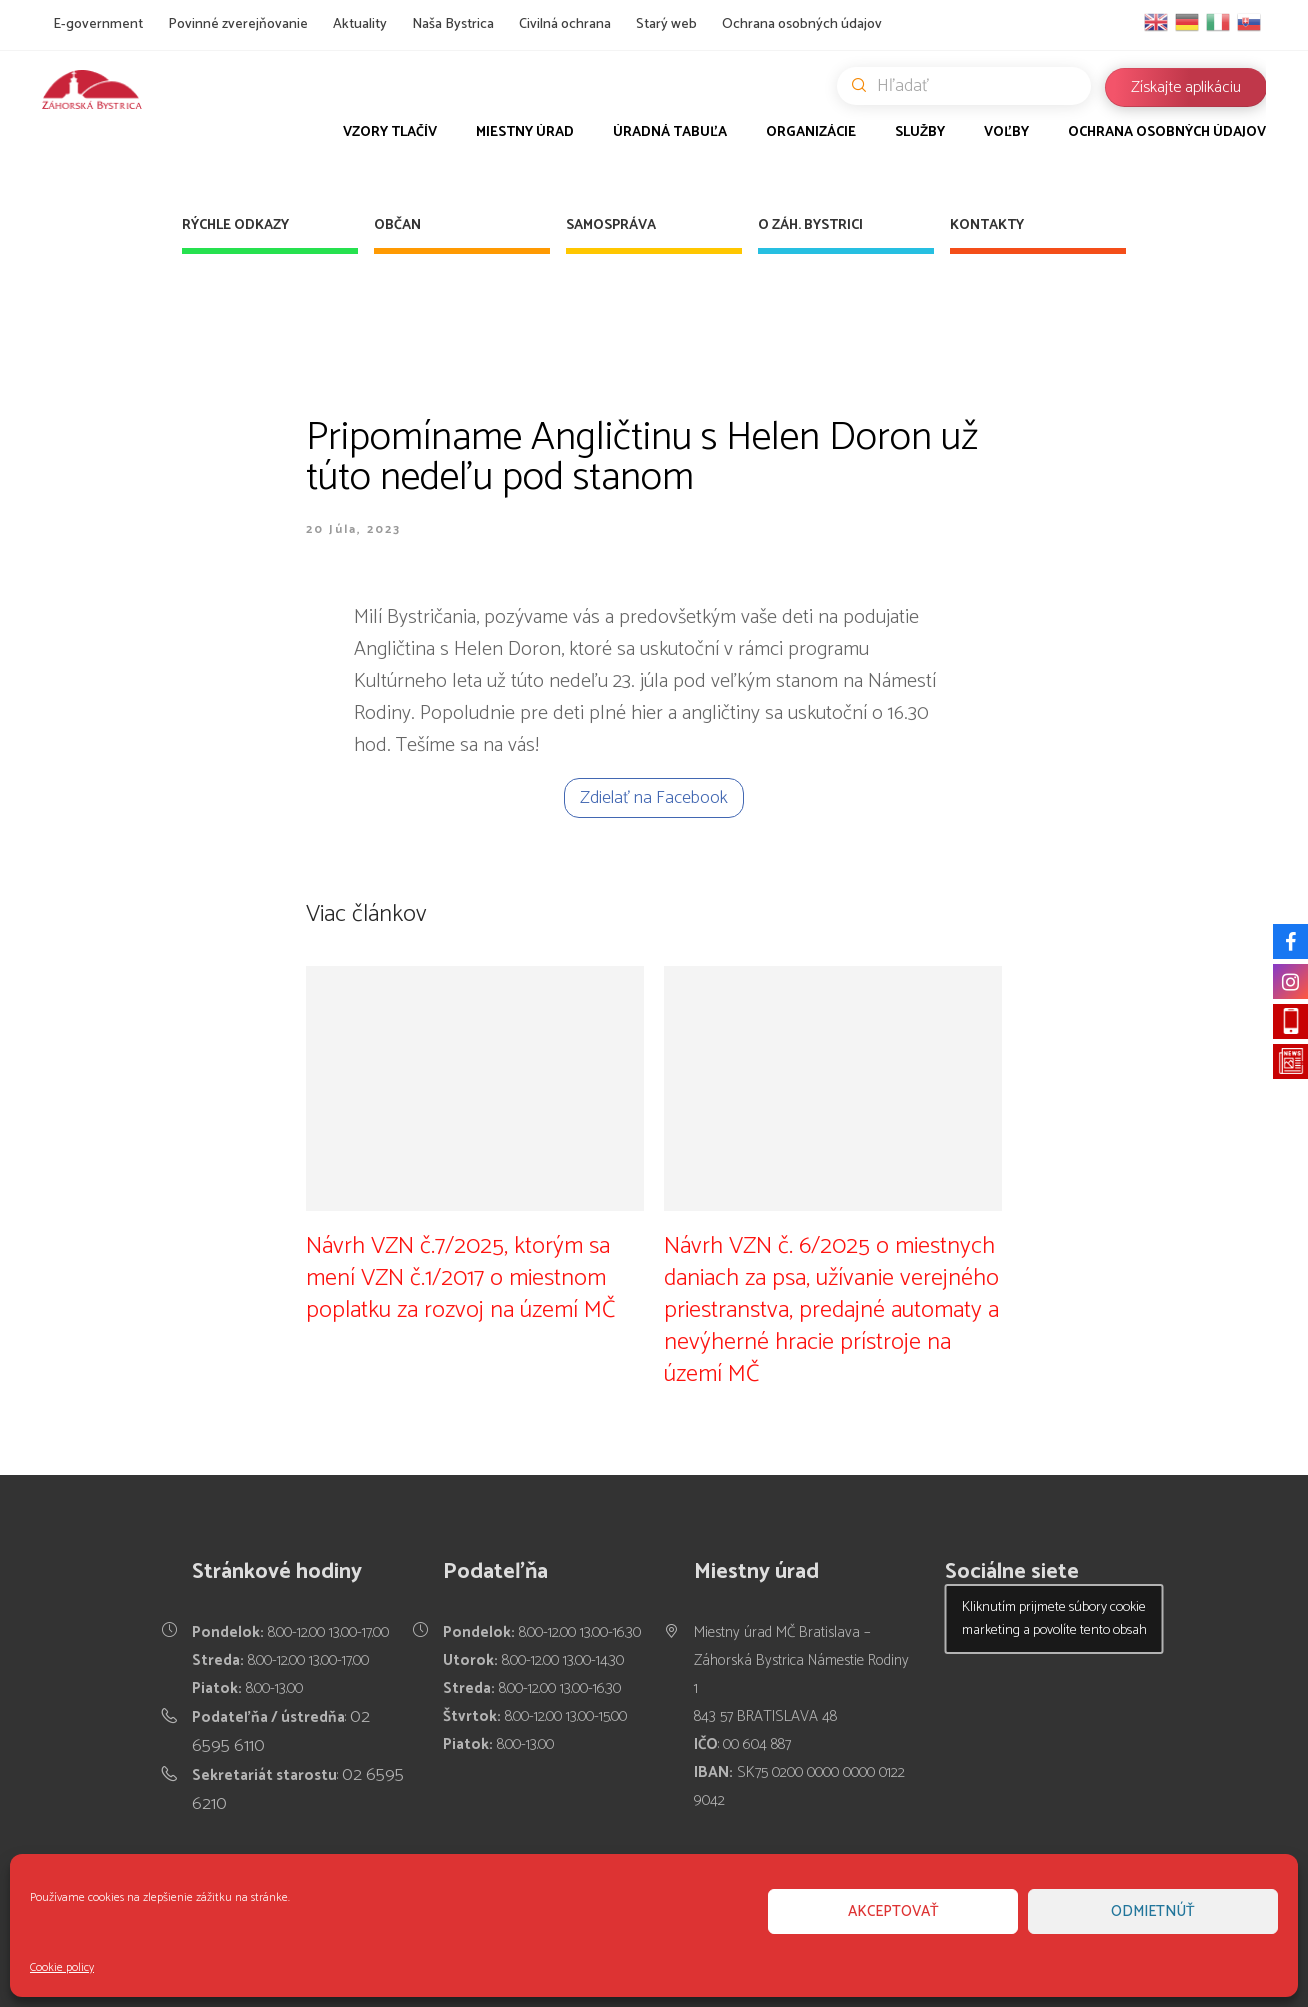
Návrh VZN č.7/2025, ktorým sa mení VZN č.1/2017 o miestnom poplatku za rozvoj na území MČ (460, 1277)
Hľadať (971, 86)
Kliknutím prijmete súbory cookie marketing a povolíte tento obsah (1054, 1619)
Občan (397, 225)
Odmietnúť (1153, 1911)
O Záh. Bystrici (810, 225)
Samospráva (611, 225)
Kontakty (987, 225)
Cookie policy (62, 1967)
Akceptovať (893, 1911)
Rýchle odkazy (235, 225)
